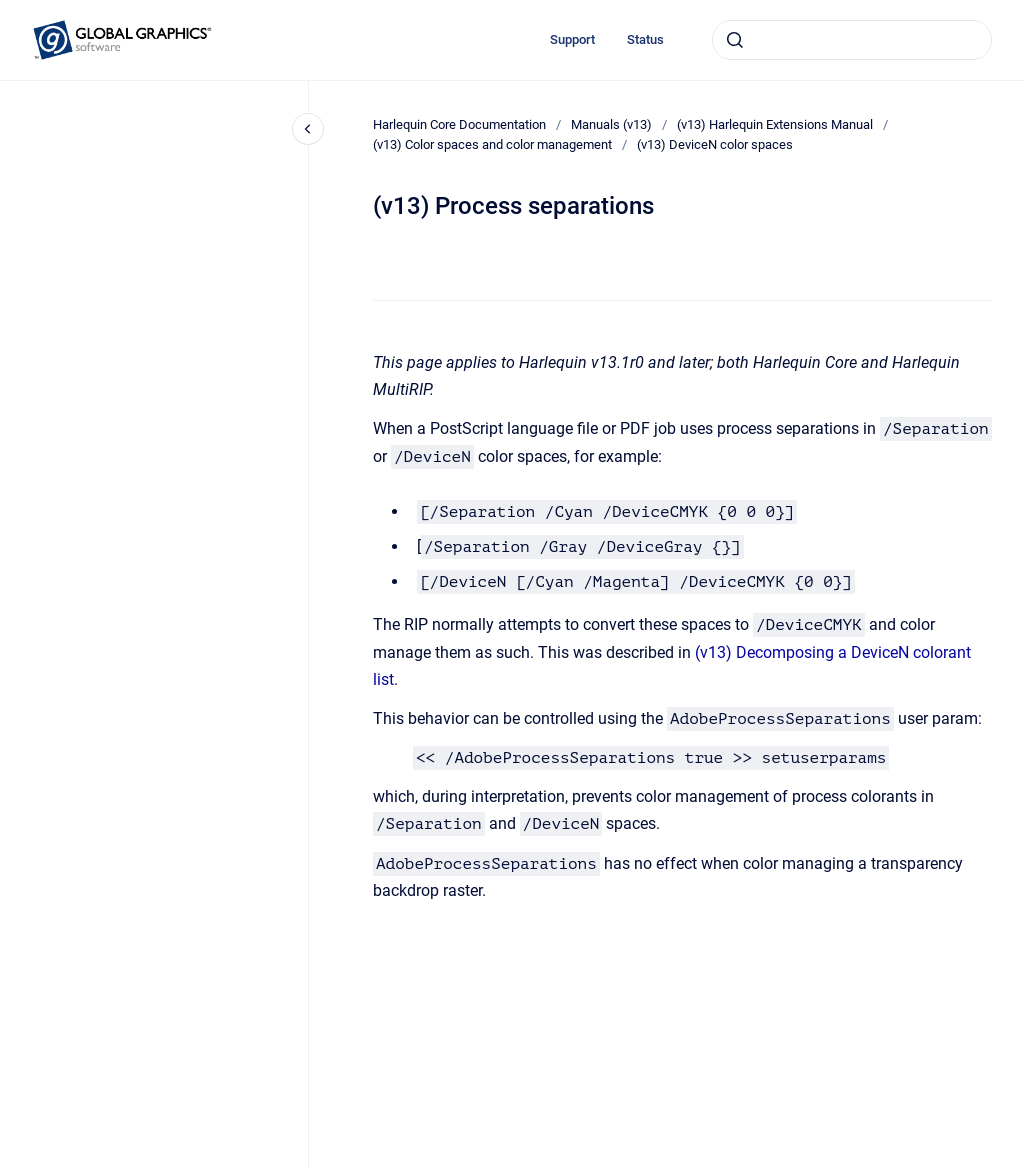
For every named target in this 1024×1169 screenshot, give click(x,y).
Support (572, 39)
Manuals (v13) (611, 124)
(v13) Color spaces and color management (492, 144)
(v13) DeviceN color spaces (715, 144)
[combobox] (852, 40)
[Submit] (735, 40)
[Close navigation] (308, 129)
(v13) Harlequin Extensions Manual (775, 124)
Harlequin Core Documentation (459, 124)
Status (645, 39)
